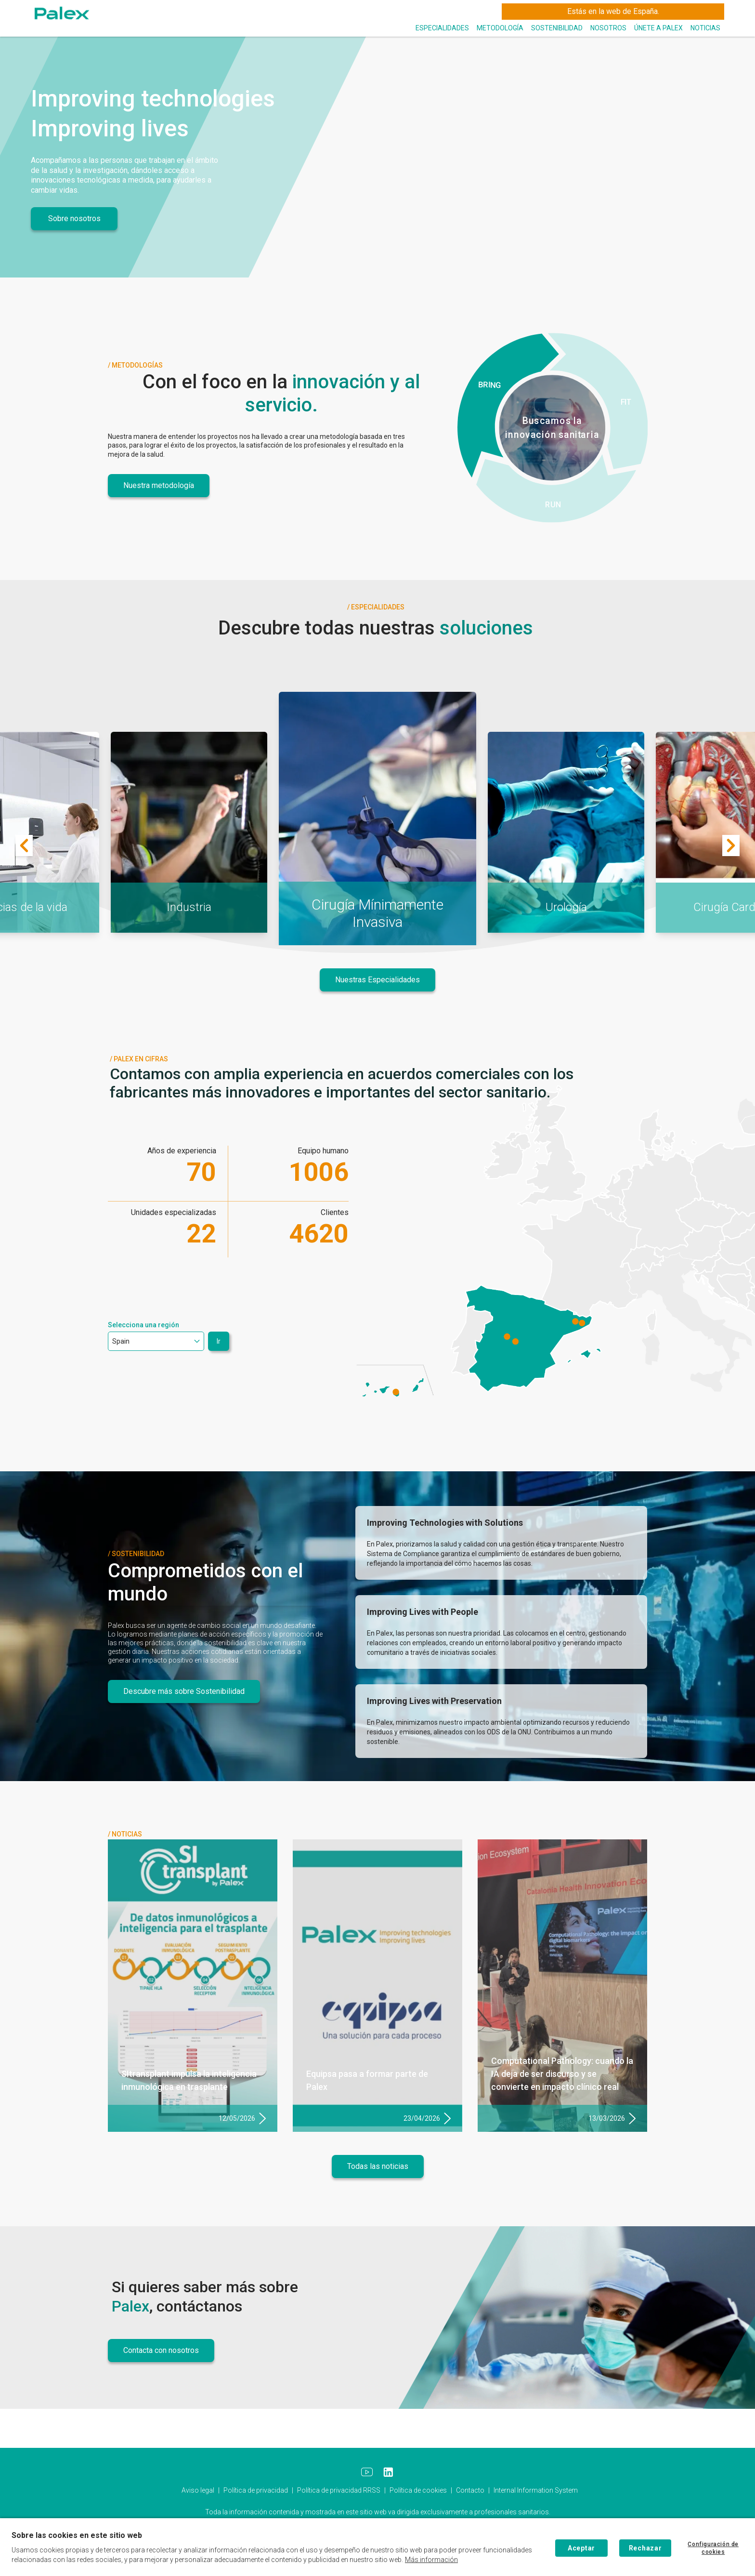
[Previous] (24, 845)
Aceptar (581, 2548)
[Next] (731, 845)
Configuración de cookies (713, 2548)
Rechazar (645, 2548)
